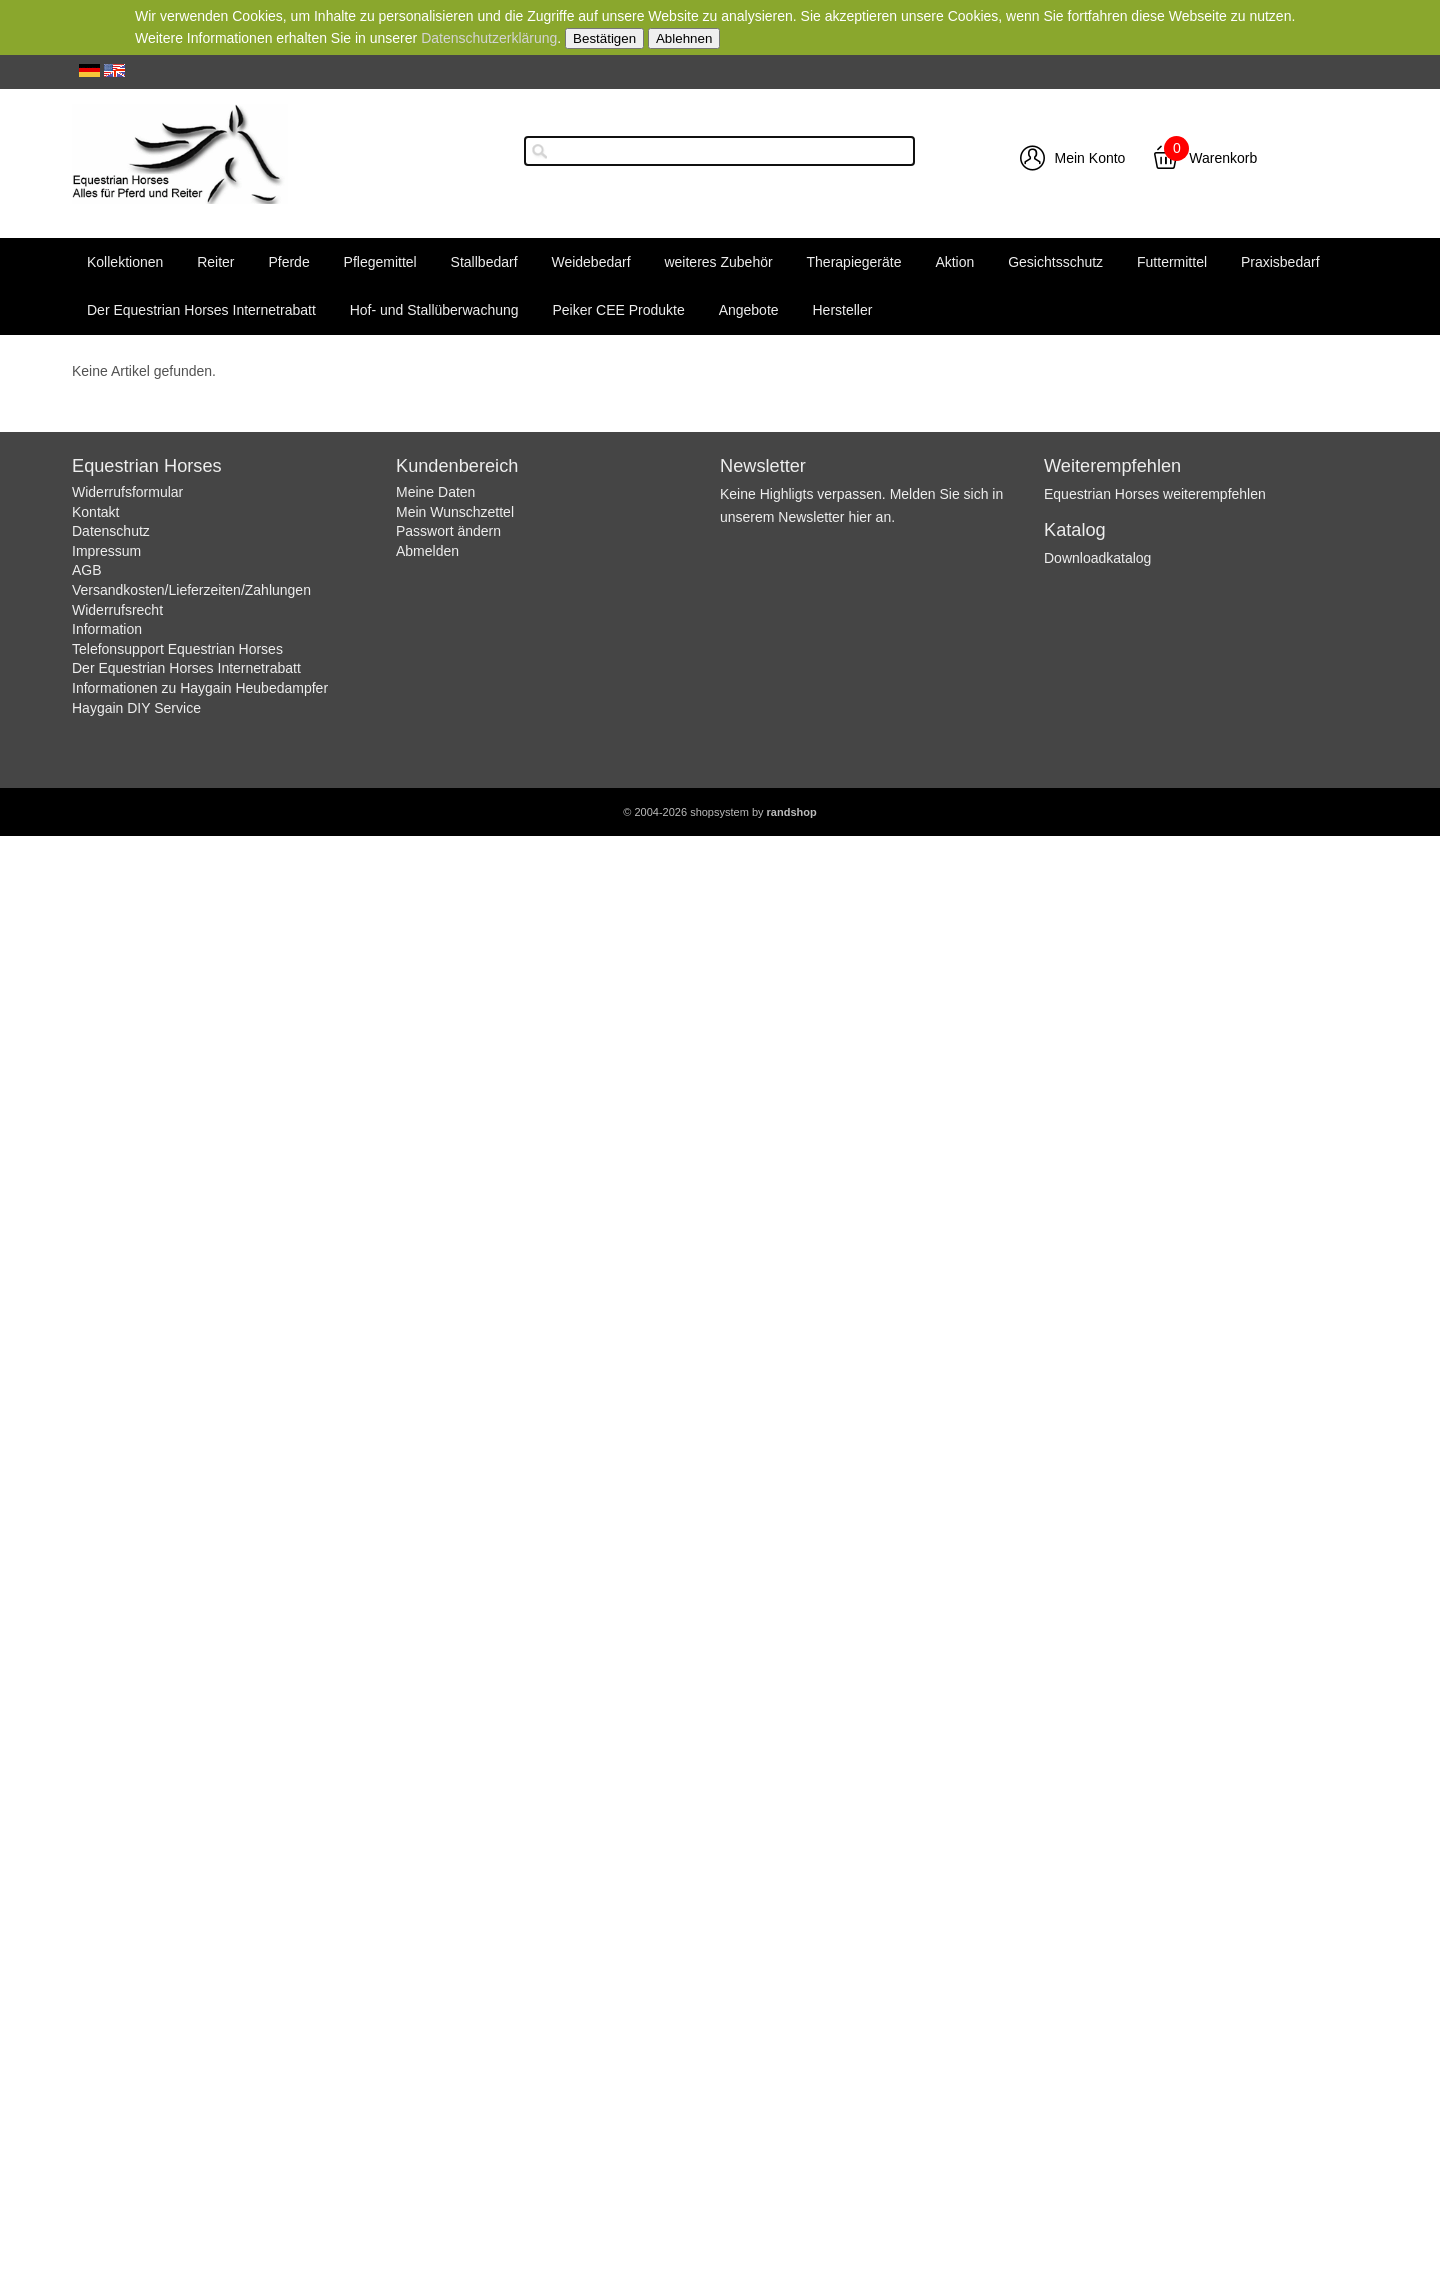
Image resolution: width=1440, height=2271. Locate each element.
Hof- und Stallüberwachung (434, 310)
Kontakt (95, 512)
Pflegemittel (380, 262)
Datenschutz (111, 531)
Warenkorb (1223, 158)
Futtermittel (1172, 262)
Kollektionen (125, 262)
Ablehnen (684, 38)
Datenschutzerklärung (489, 38)
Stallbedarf (484, 262)
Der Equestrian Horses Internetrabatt (201, 310)
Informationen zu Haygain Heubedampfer (200, 688)
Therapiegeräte (854, 262)
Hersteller (842, 310)
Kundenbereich (457, 466)
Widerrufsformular (127, 492)
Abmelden (427, 551)
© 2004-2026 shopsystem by (719, 812)
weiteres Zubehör (718, 262)
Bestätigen (604, 38)
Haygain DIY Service (136, 708)
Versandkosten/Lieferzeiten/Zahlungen (191, 590)
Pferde (288, 262)
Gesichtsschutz (1055, 262)
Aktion (954, 262)
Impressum (106, 551)
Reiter (215, 262)
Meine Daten (435, 492)
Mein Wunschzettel (455, 512)
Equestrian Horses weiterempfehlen (1155, 494)
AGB (87, 570)
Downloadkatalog (1097, 558)
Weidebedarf (590, 262)
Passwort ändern (448, 531)
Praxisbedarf (1280, 262)
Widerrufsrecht (117, 610)
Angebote (749, 310)
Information (107, 629)
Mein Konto (1090, 158)
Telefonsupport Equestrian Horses (177, 649)
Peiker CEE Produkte (618, 310)
